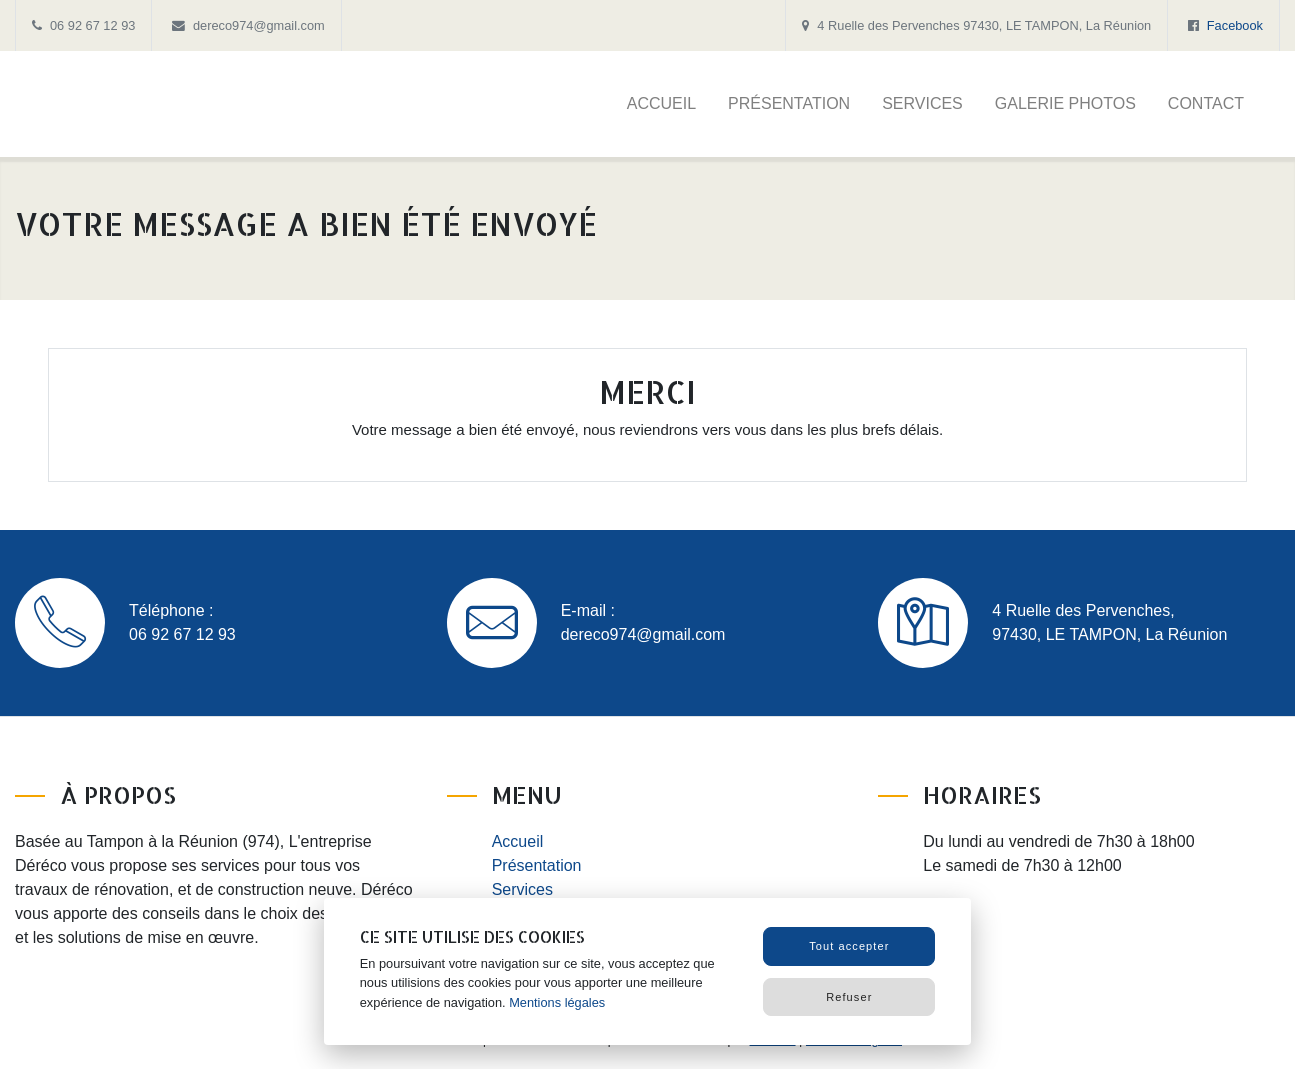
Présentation (789, 103)
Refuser (849, 997)
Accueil (661, 103)
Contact (1206, 103)
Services (922, 103)
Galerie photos (1065, 103)
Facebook (1235, 25)
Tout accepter (849, 946)
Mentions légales (557, 1002)
